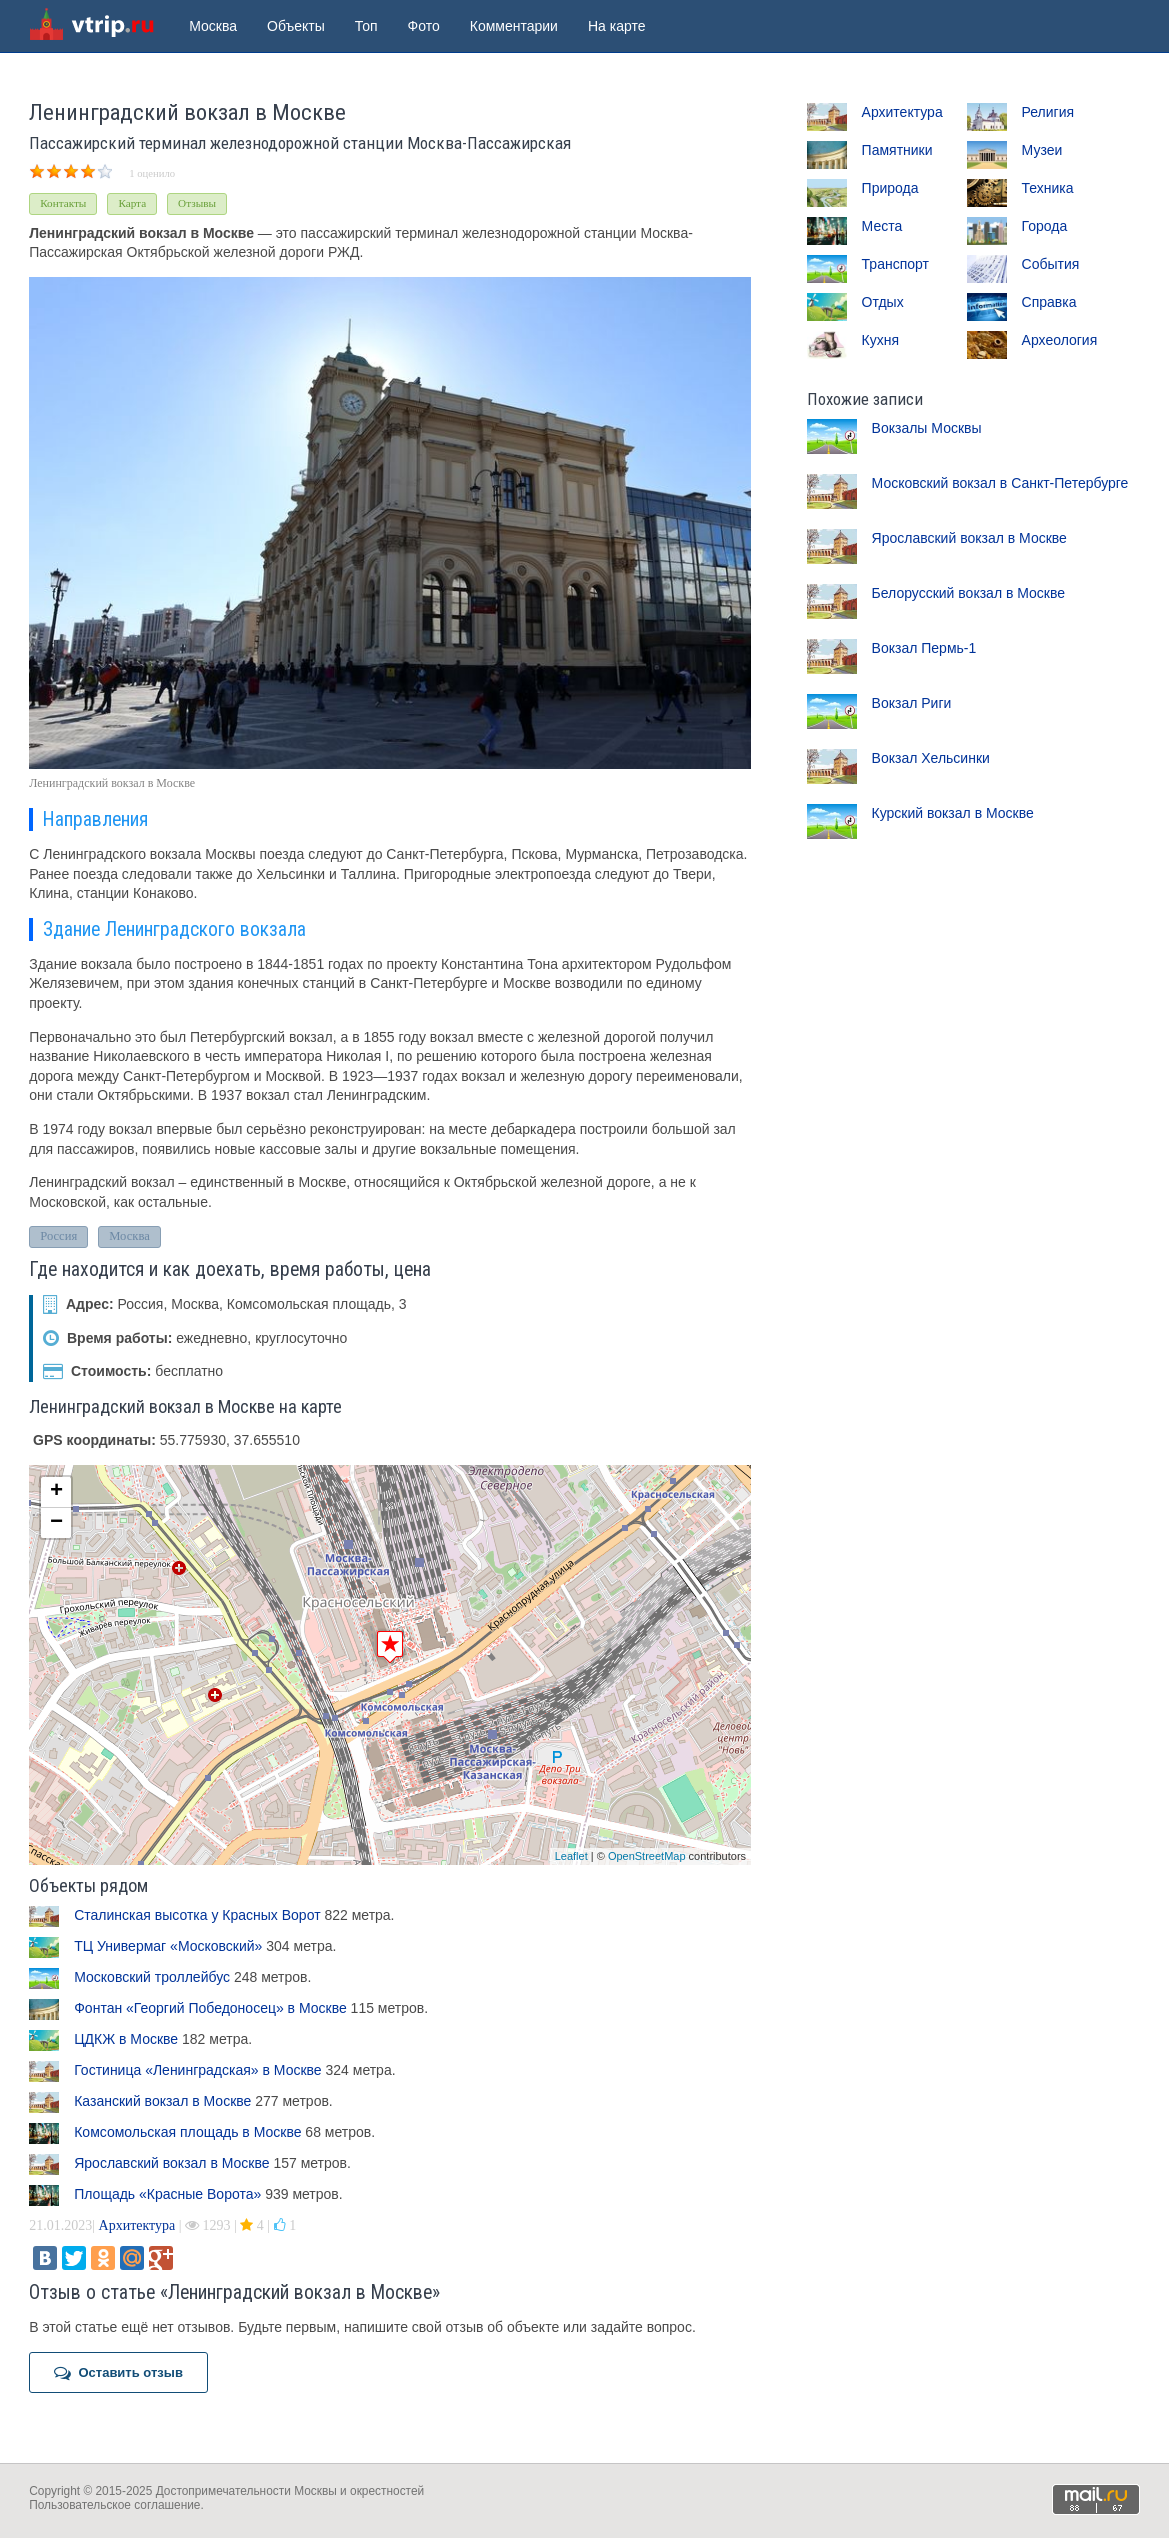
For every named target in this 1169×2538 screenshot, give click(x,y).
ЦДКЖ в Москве (126, 2039)
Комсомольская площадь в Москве (187, 2132)
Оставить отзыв (118, 2373)
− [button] (56, 1523)
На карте (617, 26)
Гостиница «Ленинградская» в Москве (197, 2070)
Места (882, 226)
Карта (132, 203)
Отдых (883, 302)
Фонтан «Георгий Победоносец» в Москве (210, 2008)
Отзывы (197, 203)
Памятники (897, 150)
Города (1045, 226)
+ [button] (56, 1492)
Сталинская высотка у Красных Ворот (197, 1915)
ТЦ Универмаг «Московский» (168, 1946)
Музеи (1042, 150)
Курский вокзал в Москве (953, 813)
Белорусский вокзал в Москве (968, 593)
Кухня (880, 340)
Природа (890, 188)
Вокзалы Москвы (927, 428)
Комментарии (514, 26)
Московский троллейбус (152, 1977)
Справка (1049, 302)
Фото (424, 26)
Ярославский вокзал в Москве (171, 2163)
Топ (366, 26)
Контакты (63, 203)
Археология (1060, 340)
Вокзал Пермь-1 (924, 648)
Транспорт (895, 264)
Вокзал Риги (912, 703)
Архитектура (137, 2225)
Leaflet (571, 1856)
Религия (1048, 112)
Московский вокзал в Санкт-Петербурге (1000, 483)
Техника (1048, 188)
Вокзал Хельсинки (931, 758)
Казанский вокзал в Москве (162, 2101)
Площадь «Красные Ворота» (167, 2194)
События (1051, 264)
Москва (213, 26)
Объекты (296, 26)
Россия (58, 1236)
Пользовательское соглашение (114, 2505)
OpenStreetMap (647, 1856)
